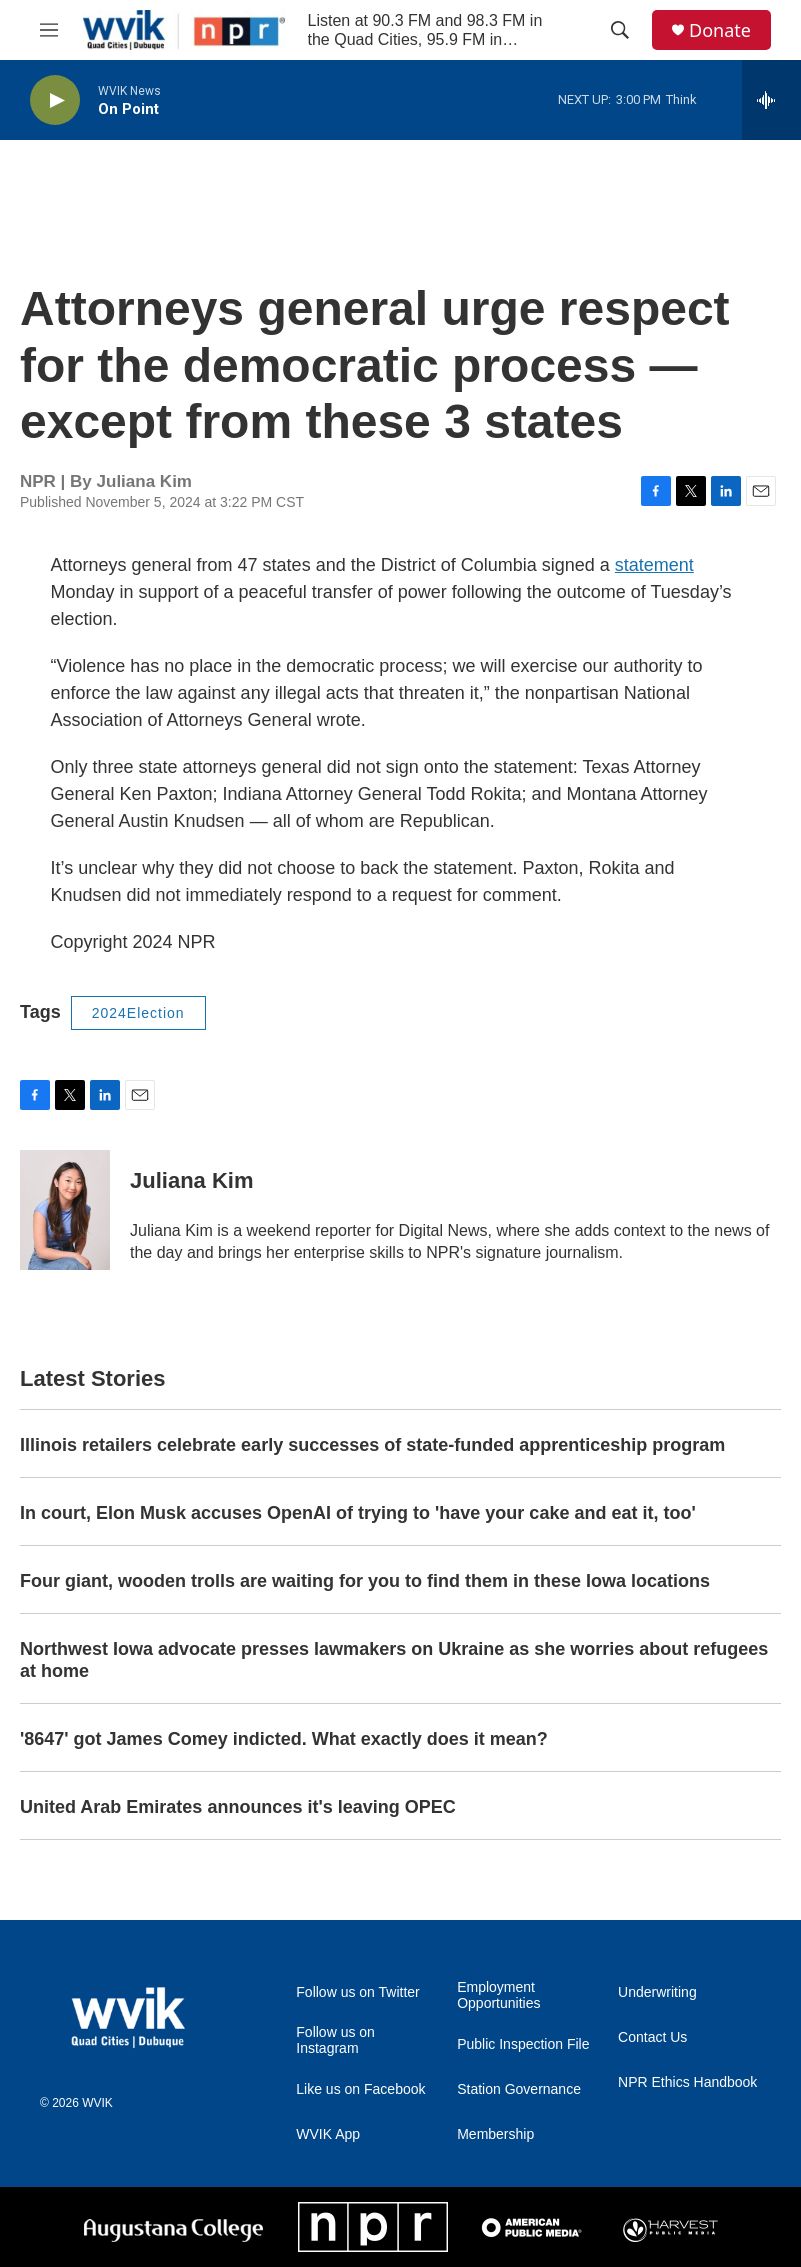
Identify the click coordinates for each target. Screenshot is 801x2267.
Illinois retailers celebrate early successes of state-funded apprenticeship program (372, 1445)
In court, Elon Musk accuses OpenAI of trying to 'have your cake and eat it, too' (358, 1513)
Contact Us (652, 2037)
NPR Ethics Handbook (687, 2082)
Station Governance (519, 2089)
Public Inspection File (523, 2044)
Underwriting (657, 1992)
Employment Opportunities (498, 1995)
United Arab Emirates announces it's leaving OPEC (238, 1807)
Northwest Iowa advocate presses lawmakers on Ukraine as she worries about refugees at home (394, 1660)
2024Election (138, 1013)
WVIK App (328, 2134)
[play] (55, 100)
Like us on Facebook (360, 2089)
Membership (495, 2134)
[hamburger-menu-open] (49, 30)
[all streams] (771, 100)
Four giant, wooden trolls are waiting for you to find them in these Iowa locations (365, 1581)
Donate (720, 30)
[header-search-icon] (620, 30)
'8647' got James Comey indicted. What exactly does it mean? (284, 1739)
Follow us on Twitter (357, 1992)
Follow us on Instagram (335, 2040)
